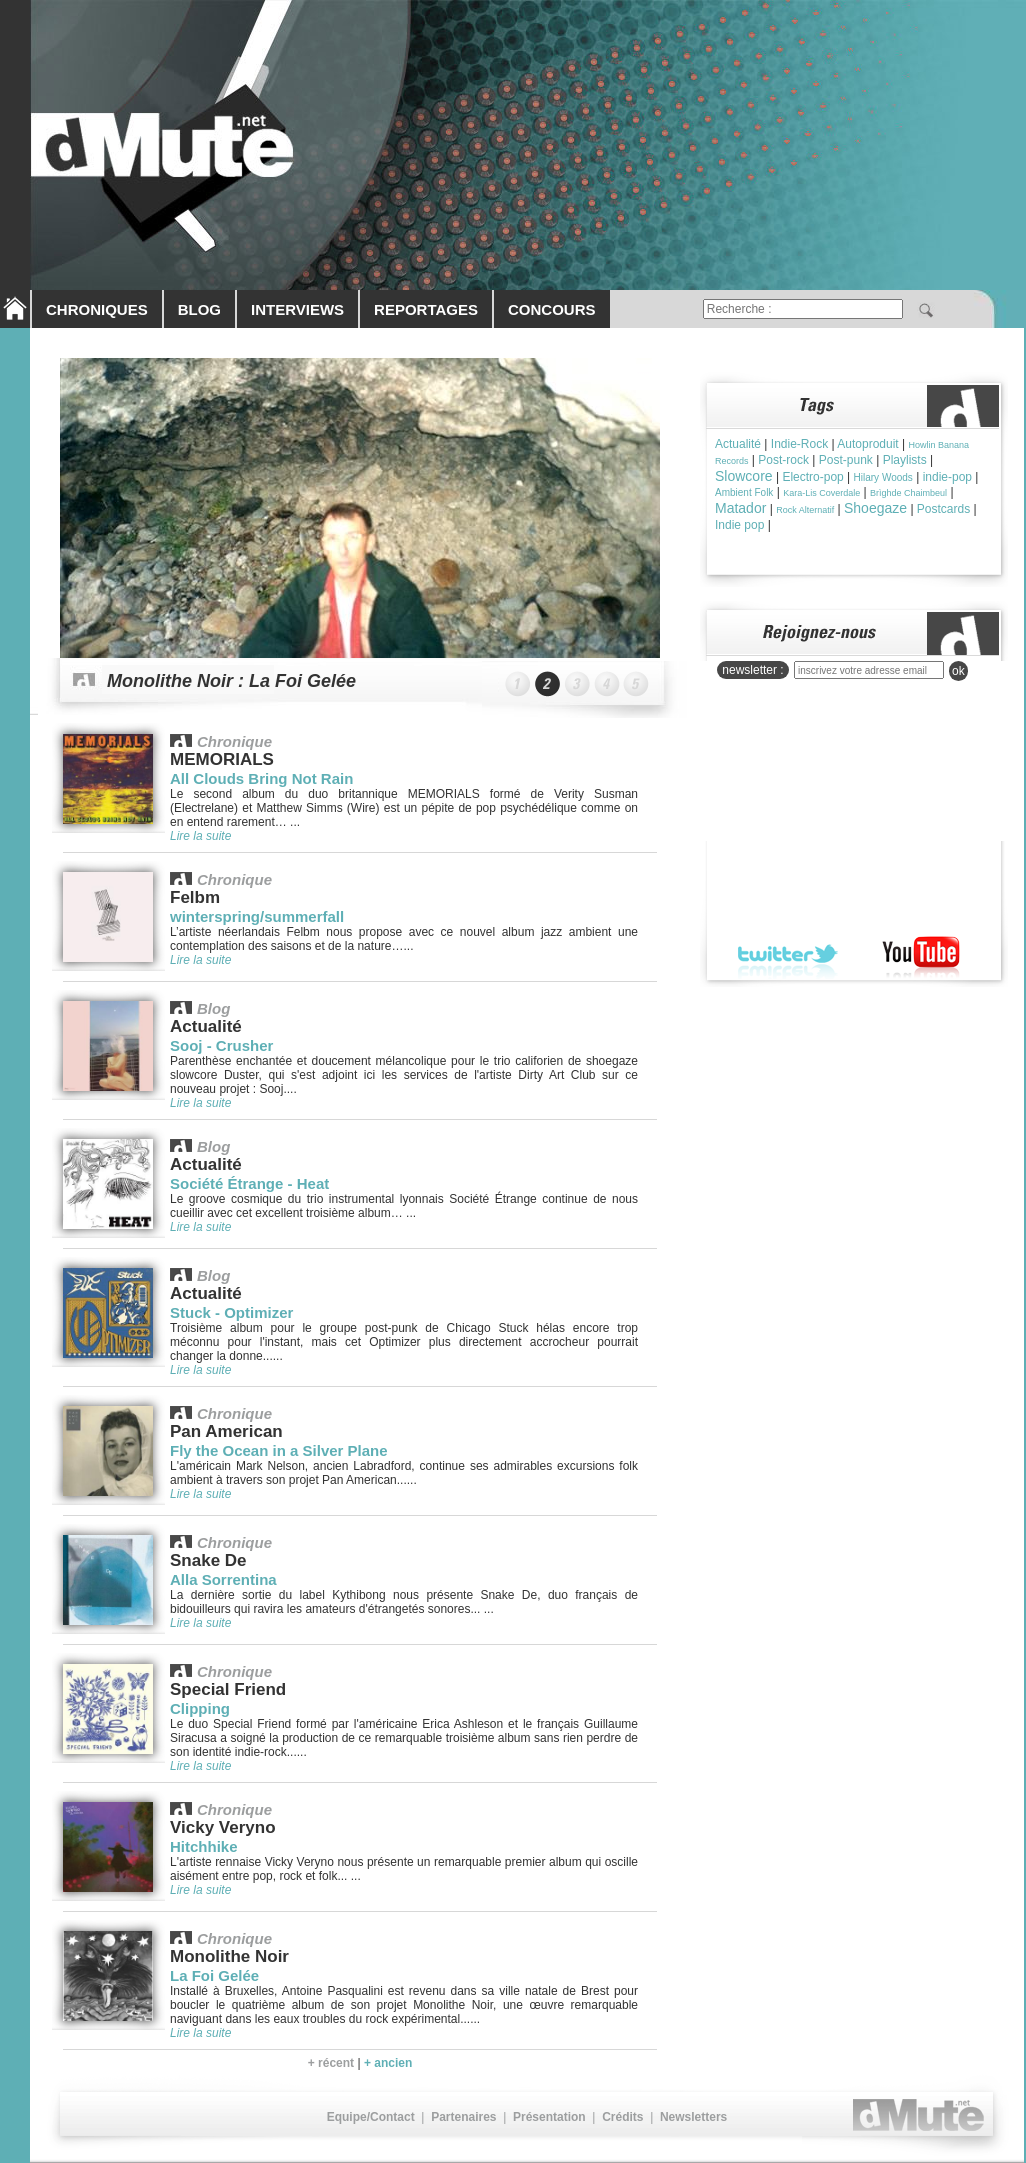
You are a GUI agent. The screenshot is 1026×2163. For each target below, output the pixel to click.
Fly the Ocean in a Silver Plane (279, 1450)
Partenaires (463, 2117)
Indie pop (739, 525)
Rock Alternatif (805, 510)
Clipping (200, 1708)
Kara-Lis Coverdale (821, 493)
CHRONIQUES (97, 309)
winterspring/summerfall (257, 916)
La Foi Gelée (214, 1975)
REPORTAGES (426, 309)
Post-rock (783, 460)
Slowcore (744, 476)
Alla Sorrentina (223, 1579)
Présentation (549, 2117)
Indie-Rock (799, 444)
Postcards (943, 509)
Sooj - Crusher (221, 1045)
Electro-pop (812, 477)
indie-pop (947, 477)
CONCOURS (552, 309)
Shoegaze (875, 508)
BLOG (199, 309)
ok (958, 671)
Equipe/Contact (371, 2117)
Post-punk (846, 460)
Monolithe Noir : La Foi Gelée (231, 681)
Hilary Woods (883, 477)
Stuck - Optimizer (231, 1312)
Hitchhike (204, 1846)
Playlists (905, 460)
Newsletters (693, 2117)
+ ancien (388, 2063)
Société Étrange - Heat (249, 1183)
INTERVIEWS (297, 309)
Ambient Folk (744, 492)
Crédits (622, 2117)
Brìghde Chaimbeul (908, 493)
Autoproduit (867, 444)
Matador (740, 508)
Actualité (738, 444)
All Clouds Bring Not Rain (261, 778)
